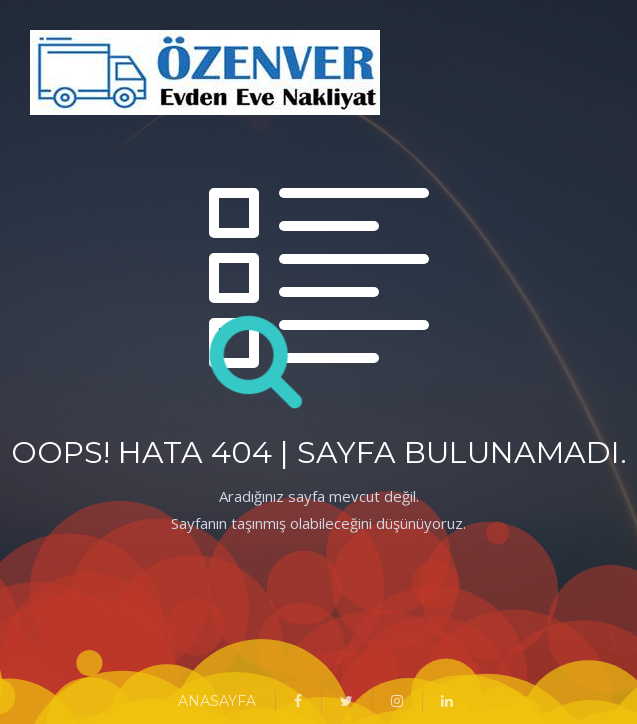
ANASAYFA (217, 701)
